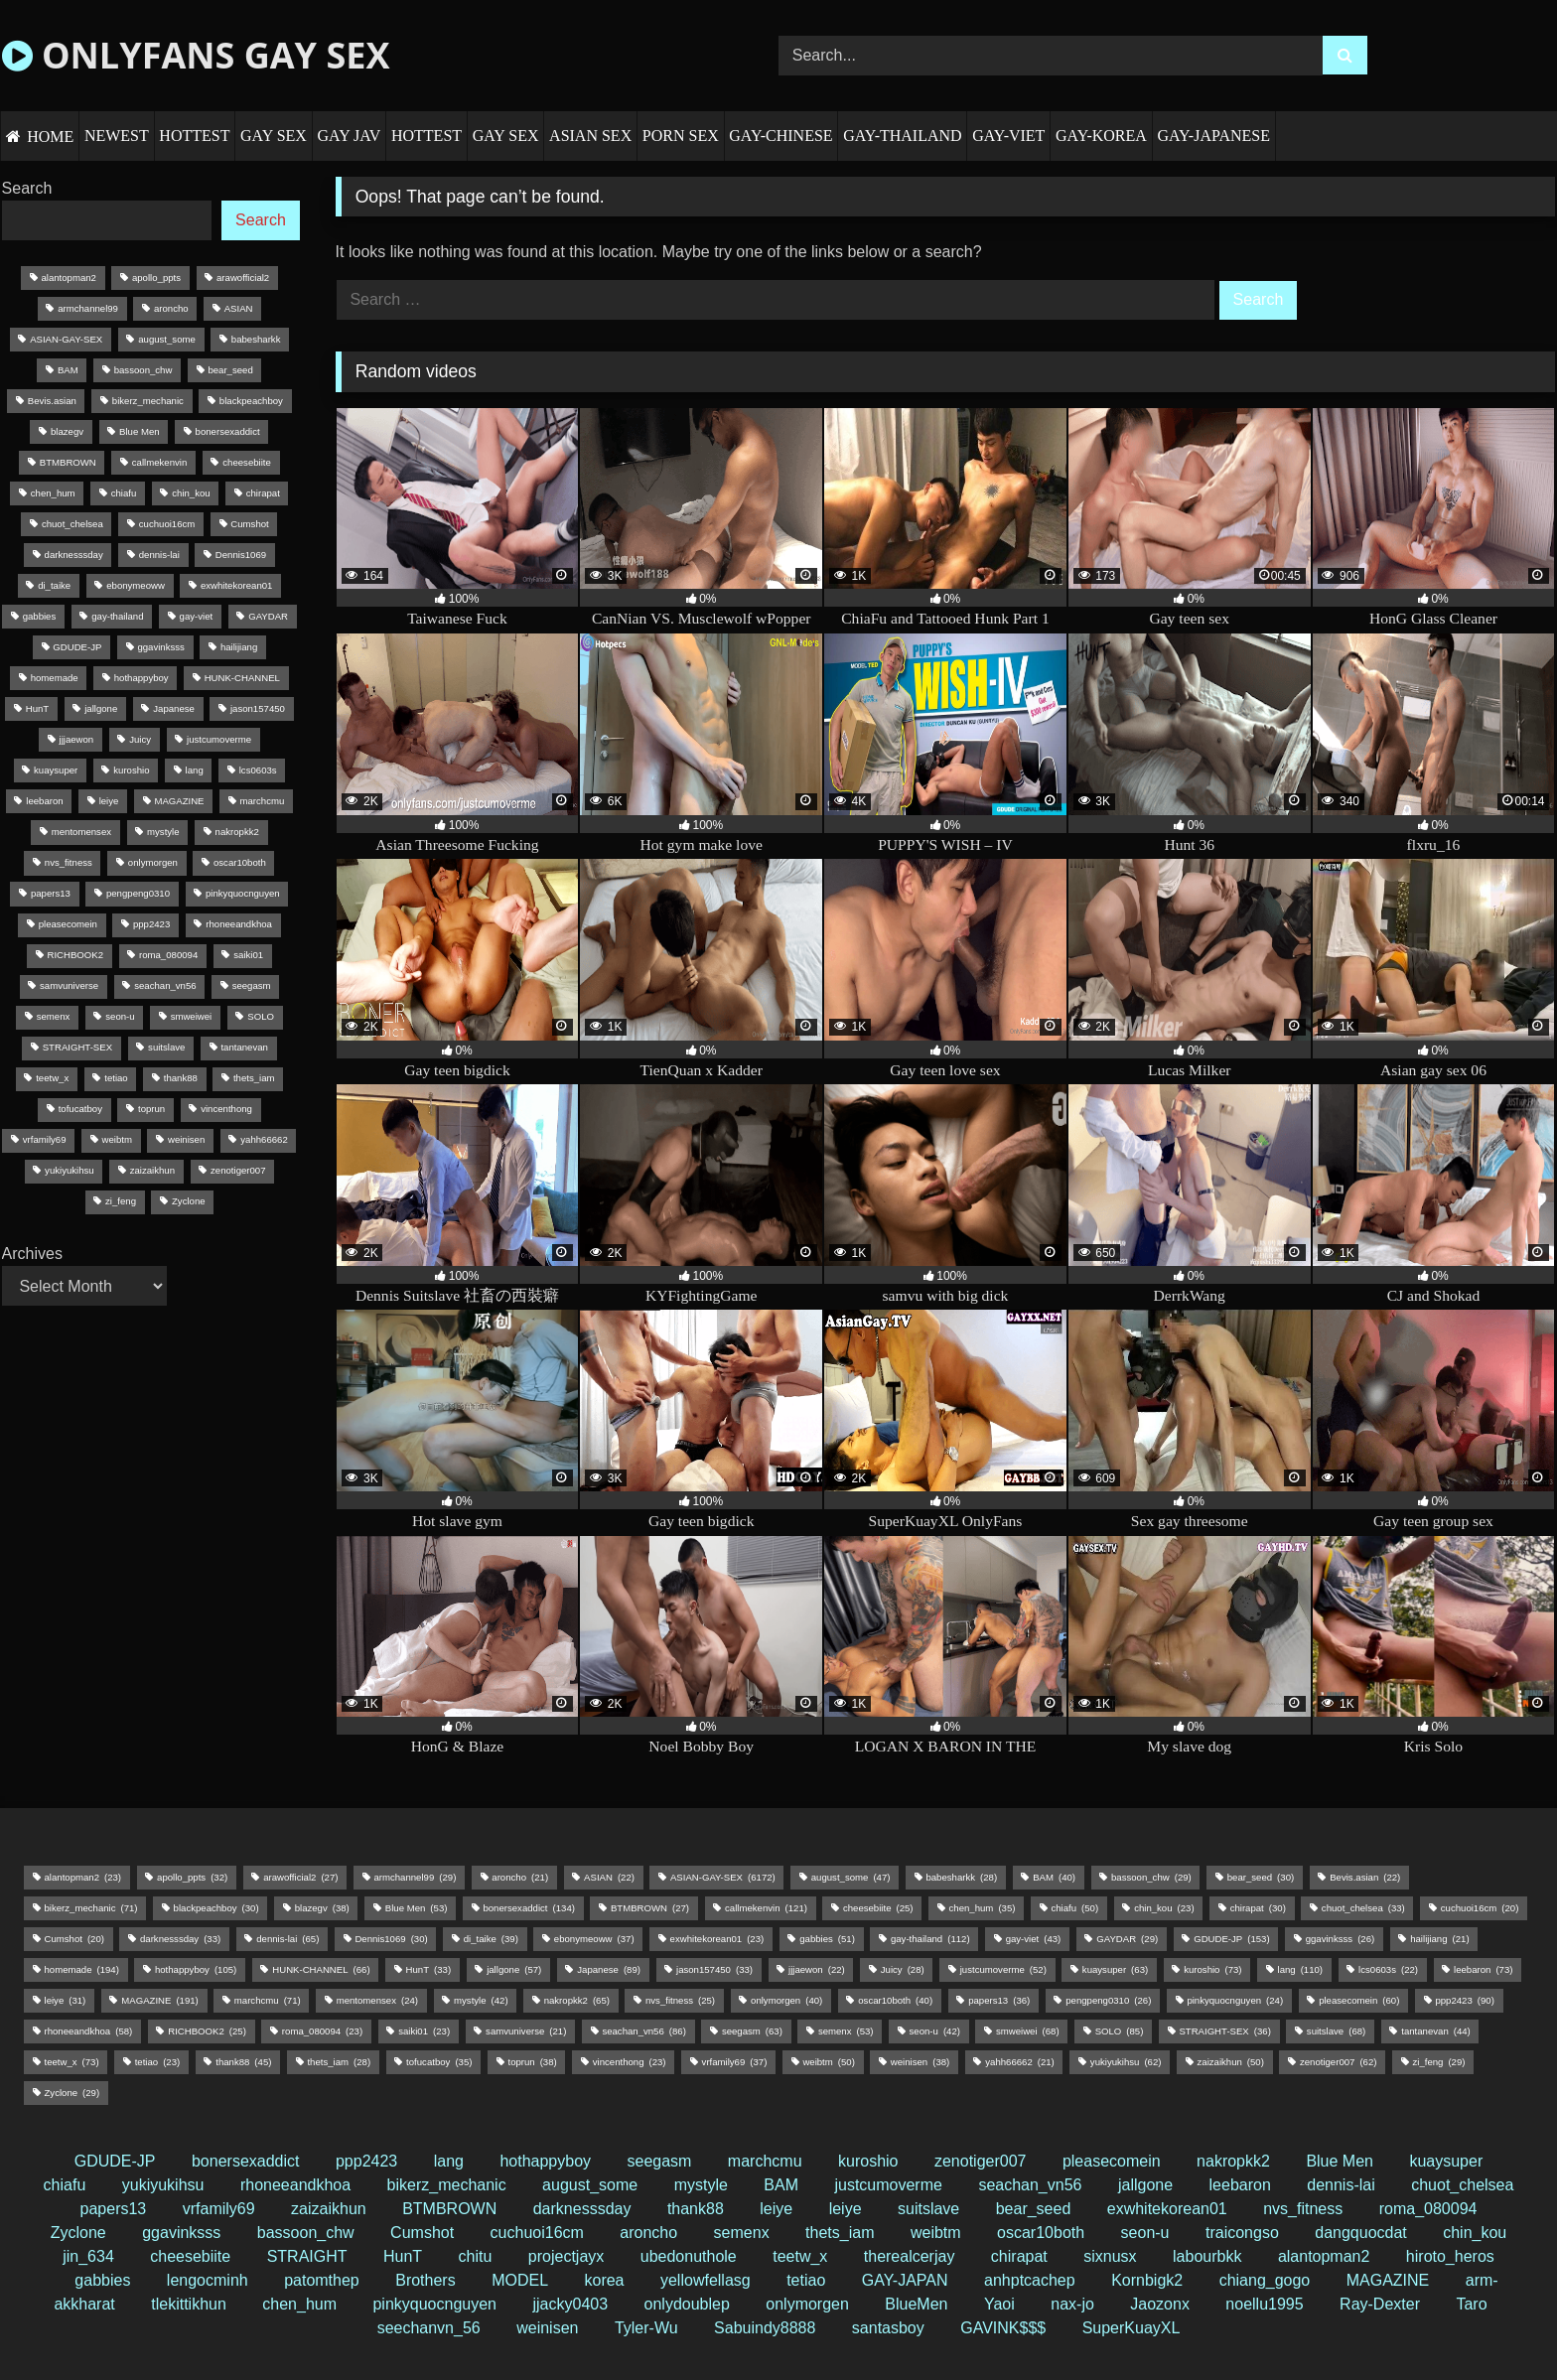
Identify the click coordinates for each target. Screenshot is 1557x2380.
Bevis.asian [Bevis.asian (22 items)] (52, 400)
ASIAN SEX (590, 135)
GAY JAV (348, 135)
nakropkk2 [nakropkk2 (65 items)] (237, 831)
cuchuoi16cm (537, 2232)
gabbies (102, 2280)
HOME (50, 136)
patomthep (321, 2280)
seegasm (659, 2161)
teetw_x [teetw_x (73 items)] (52, 1077)
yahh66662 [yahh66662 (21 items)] (263, 1139)
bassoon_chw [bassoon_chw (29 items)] (143, 369)
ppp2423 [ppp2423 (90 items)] (151, 923)
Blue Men (1339, 2161)
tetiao (805, 2280)
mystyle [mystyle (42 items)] (163, 831)
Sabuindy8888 (764, 2327)
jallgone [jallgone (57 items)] (100, 708)
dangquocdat (1361, 2232)
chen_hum (299, 2304)
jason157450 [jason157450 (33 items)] (257, 708)
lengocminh (207, 2280)
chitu (476, 2256)
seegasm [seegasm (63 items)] (251, 985)
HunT (402, 2256)
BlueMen (916, 2304)
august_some (589, 2184)
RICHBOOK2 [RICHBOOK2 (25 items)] (75, 954)
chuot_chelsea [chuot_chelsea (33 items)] (72, 523)
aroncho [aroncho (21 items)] (171, 308)
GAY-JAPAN (905, 2280)
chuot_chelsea (1462, 2184)
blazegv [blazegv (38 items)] (67, 431)
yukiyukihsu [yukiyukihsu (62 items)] (69, 1170)
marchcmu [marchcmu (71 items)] (262, 800)
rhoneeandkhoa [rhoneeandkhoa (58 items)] (239, 923)
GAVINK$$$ (1003, 2327)
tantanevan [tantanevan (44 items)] (243, 1047)
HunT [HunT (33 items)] (37, 708)
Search (27, 188)
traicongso (1242, 2232)
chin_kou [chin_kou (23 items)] (191, 493)
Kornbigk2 (1147, 2280)
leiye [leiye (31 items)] (109, 800)
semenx (742, 2232)
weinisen (547, 2327)
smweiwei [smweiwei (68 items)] (191, 1016)
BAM (781, 2184)
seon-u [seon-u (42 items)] (119, 1016)
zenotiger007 (980, 2161)
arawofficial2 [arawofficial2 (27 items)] (242, 277)
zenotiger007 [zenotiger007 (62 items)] (238, 1170)
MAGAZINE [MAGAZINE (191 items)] (179, 800)
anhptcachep (1029, 2280)
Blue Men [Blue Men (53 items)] (139, 431)
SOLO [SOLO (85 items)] (260, 1016)
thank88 (695, 2208)
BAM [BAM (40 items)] (68, 369)
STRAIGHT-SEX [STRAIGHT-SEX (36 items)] (77, 1047)
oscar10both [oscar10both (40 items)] (239, 862)
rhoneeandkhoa (295, 2184)
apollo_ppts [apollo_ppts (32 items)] (156, 277)
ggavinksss (181, 2232)
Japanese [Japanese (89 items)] (174, 708)
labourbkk (1207, 2256)
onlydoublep (687, 2304)
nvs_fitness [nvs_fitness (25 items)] (68, 862)
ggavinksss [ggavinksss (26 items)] (160, 646)
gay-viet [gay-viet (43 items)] (196, 616)
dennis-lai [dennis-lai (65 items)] (159, 554)
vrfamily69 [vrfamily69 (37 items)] (45, 1139)
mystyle (701, 2184)
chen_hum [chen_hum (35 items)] (53, 493)
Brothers (425, 2280)
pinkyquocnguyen (434, 2304)
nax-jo (1072, 2304)
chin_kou (1474, 2232)
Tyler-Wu (646, 2327)
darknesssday (582, 2208)
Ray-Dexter (1380, 2304)
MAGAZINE (1388, 2280)
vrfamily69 (219, 2208)
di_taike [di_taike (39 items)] (54, 585)
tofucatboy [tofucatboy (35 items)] (80, 1108)
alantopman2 (1324, 2256)
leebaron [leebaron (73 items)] (44, 800)
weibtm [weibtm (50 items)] (117, 1139)
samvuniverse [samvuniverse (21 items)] (69, 985)
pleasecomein (1111, 2161)
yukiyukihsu (163, 2184)
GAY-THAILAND (902, 135)
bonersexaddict (246, 2161)
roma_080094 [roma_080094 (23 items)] (168, 954)
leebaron (1240, 2184)
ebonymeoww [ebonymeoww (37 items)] (135, 585)
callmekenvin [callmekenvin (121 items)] (159, 462)
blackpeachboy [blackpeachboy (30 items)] (251, 400)
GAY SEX (273, 135)
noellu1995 (1264, 2304)
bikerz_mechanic (446, 2184)
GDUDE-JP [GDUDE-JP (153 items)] (77, 646)
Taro (1471, 2304)
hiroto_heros (1450, 2256)
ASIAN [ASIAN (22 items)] (238, 308)
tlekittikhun (188, 2304)
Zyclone (78, 2232)
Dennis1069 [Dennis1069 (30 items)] (240, 554)
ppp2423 (366, 2161)
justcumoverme (887, 2184)
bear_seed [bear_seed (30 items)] (230, 369)
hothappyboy (545, 2161)
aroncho (648, 2232)
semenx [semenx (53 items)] (54, 1016)
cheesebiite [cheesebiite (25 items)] (246, 462)
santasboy (888, 2327)
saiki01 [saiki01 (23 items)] (248, 954)
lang (449, 2161)
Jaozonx (1160, 2304)
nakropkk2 (1233, 2161)
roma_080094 (1428, 2208)
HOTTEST (194, 135)
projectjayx (566, 2256)
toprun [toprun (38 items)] (151, 1108)
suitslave (928, 2208)
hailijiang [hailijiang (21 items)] (238, 646)
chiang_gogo (1265, 2280)
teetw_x (800, 2256)
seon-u (1145, 2232)
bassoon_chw (305, 2232)
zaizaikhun (328, 2208)
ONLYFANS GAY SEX (196, 55)
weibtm (936, 2232)
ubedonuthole (688, 2256)
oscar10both (1040, 2232)
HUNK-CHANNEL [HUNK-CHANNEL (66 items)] (242, 677)
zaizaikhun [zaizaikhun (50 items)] (152, 1170)
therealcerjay (909, 2256)
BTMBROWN (449, 2208)
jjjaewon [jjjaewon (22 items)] (77, 739)
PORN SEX (680, 135)
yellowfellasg (705, 2280)
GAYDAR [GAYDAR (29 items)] (268, 616)
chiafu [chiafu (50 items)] (124, 493)
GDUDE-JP (115, 2161)
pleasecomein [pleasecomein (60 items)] (68, 923)
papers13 (113, 2208)
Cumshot (422, 2232)
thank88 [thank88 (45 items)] (181, 1077)
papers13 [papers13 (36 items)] (51, 893)
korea (604, 2280)
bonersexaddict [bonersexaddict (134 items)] (228, 431)
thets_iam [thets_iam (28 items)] (254, 1077)
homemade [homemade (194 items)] (54, 677)
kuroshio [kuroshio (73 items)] (131, 770)
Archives (32, 1253)
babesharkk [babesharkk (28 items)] (256, 339)
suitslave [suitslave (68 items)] (166, 1047)
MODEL (520, 2280)
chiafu (65, 2184)
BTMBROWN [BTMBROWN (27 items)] (68, 462)
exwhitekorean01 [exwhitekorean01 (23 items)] (237, 585)
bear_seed (1033, 2208)
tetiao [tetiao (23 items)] (115, 1077)
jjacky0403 (570, 2304)
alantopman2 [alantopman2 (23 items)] (68, 277)
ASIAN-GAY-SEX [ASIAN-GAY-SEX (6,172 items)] (66, 339)
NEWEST (116, 135)
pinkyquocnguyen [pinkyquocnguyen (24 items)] (243, 893)
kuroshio (868, 2161)
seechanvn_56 (429, 2327)
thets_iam (839, 2232)
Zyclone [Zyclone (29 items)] (189, 1200)
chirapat (1019, 2256)
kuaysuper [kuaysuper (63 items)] (55, 770)
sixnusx (1109, 2256)
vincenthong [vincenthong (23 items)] (226, 1108)
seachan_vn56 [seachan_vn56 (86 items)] (165, 985)
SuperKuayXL (1131, 2327)
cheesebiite (190, 2256)
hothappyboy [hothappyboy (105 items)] (141, 677)
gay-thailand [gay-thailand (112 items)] (117, 616)
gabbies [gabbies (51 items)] (40, 616)
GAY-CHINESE (780, 135)
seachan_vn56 (1029, 2184)
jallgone (1145, 2184)
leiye (776, 2208)
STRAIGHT (307, 2256)
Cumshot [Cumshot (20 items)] (249, 523)
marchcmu (765, 2161)
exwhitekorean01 (1167, 2208)
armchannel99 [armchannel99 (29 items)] (88, 308)
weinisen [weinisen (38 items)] (186, 1139)
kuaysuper (1446, 2161)
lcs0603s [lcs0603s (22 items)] (258, 770)
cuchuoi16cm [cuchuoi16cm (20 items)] (167, 523)
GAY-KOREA (1101, 135)
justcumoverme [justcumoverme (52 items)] (219, 739)
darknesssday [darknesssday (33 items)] (74, 554)
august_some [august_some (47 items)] (167, 339)
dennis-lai (1340, 2184)
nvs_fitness (1303, 2208)
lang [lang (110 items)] (195, 770)
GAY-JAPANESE (1213, 135)
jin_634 (88, 2256)
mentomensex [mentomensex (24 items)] (81, 831)
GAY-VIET (1008, 135)
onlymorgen (807, 2304)
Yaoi (999, 2304)
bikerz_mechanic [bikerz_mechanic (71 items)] (148, 400)
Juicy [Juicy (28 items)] (140, 739)
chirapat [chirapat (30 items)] (263, 493)
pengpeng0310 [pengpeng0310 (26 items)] (138, 893)
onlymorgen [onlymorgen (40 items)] (153, 862)
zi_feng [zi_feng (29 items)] (120, 1200)
